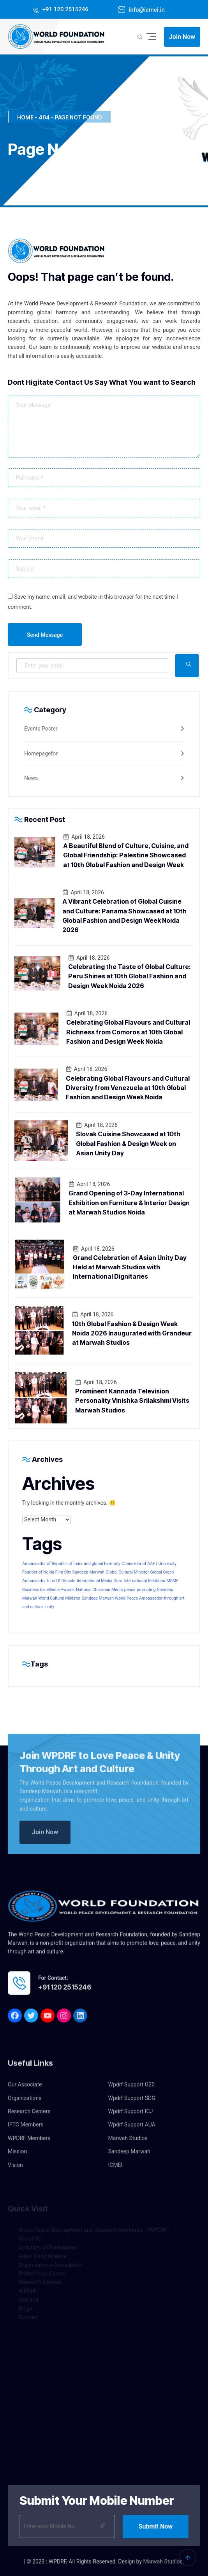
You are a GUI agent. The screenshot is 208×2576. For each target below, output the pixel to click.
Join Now (182, 36)
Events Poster (41, 728)
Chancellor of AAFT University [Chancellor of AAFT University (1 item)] (149, 1563)
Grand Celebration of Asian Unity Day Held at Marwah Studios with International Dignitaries (130, 1267)
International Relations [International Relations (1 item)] (144, 1580)
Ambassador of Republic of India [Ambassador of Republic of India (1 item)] (52, 1563)
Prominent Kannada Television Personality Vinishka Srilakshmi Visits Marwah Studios (132, 1400)
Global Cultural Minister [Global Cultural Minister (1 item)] (127, 1572)
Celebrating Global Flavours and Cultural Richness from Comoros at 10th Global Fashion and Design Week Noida (128, 1031)
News (31, 778)
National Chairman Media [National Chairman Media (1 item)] (99, 1589)
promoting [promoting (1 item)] (146, 1589)
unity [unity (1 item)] (49, 1606)
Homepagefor (41, 753)
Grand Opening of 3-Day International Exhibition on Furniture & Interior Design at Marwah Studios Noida (129, 1202)
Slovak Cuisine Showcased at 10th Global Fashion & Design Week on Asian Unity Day (128, 1143)
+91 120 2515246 (64, 9)
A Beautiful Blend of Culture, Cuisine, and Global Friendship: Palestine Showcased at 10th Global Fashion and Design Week (126, 855)
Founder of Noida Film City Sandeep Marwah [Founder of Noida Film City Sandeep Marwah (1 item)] (63, 1572)
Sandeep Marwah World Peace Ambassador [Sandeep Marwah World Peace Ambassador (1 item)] (122, 1598)
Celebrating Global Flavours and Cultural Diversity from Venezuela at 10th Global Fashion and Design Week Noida (128, 1087)
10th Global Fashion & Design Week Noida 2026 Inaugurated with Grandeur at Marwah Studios (132, 1333)
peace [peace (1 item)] (130, 1589)
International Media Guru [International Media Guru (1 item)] (99, 1580)
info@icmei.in (146, 9)
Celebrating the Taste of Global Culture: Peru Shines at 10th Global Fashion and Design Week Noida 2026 (129, 976)
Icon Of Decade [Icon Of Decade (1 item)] (61, 1580)
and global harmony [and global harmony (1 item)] (102, 1563)
